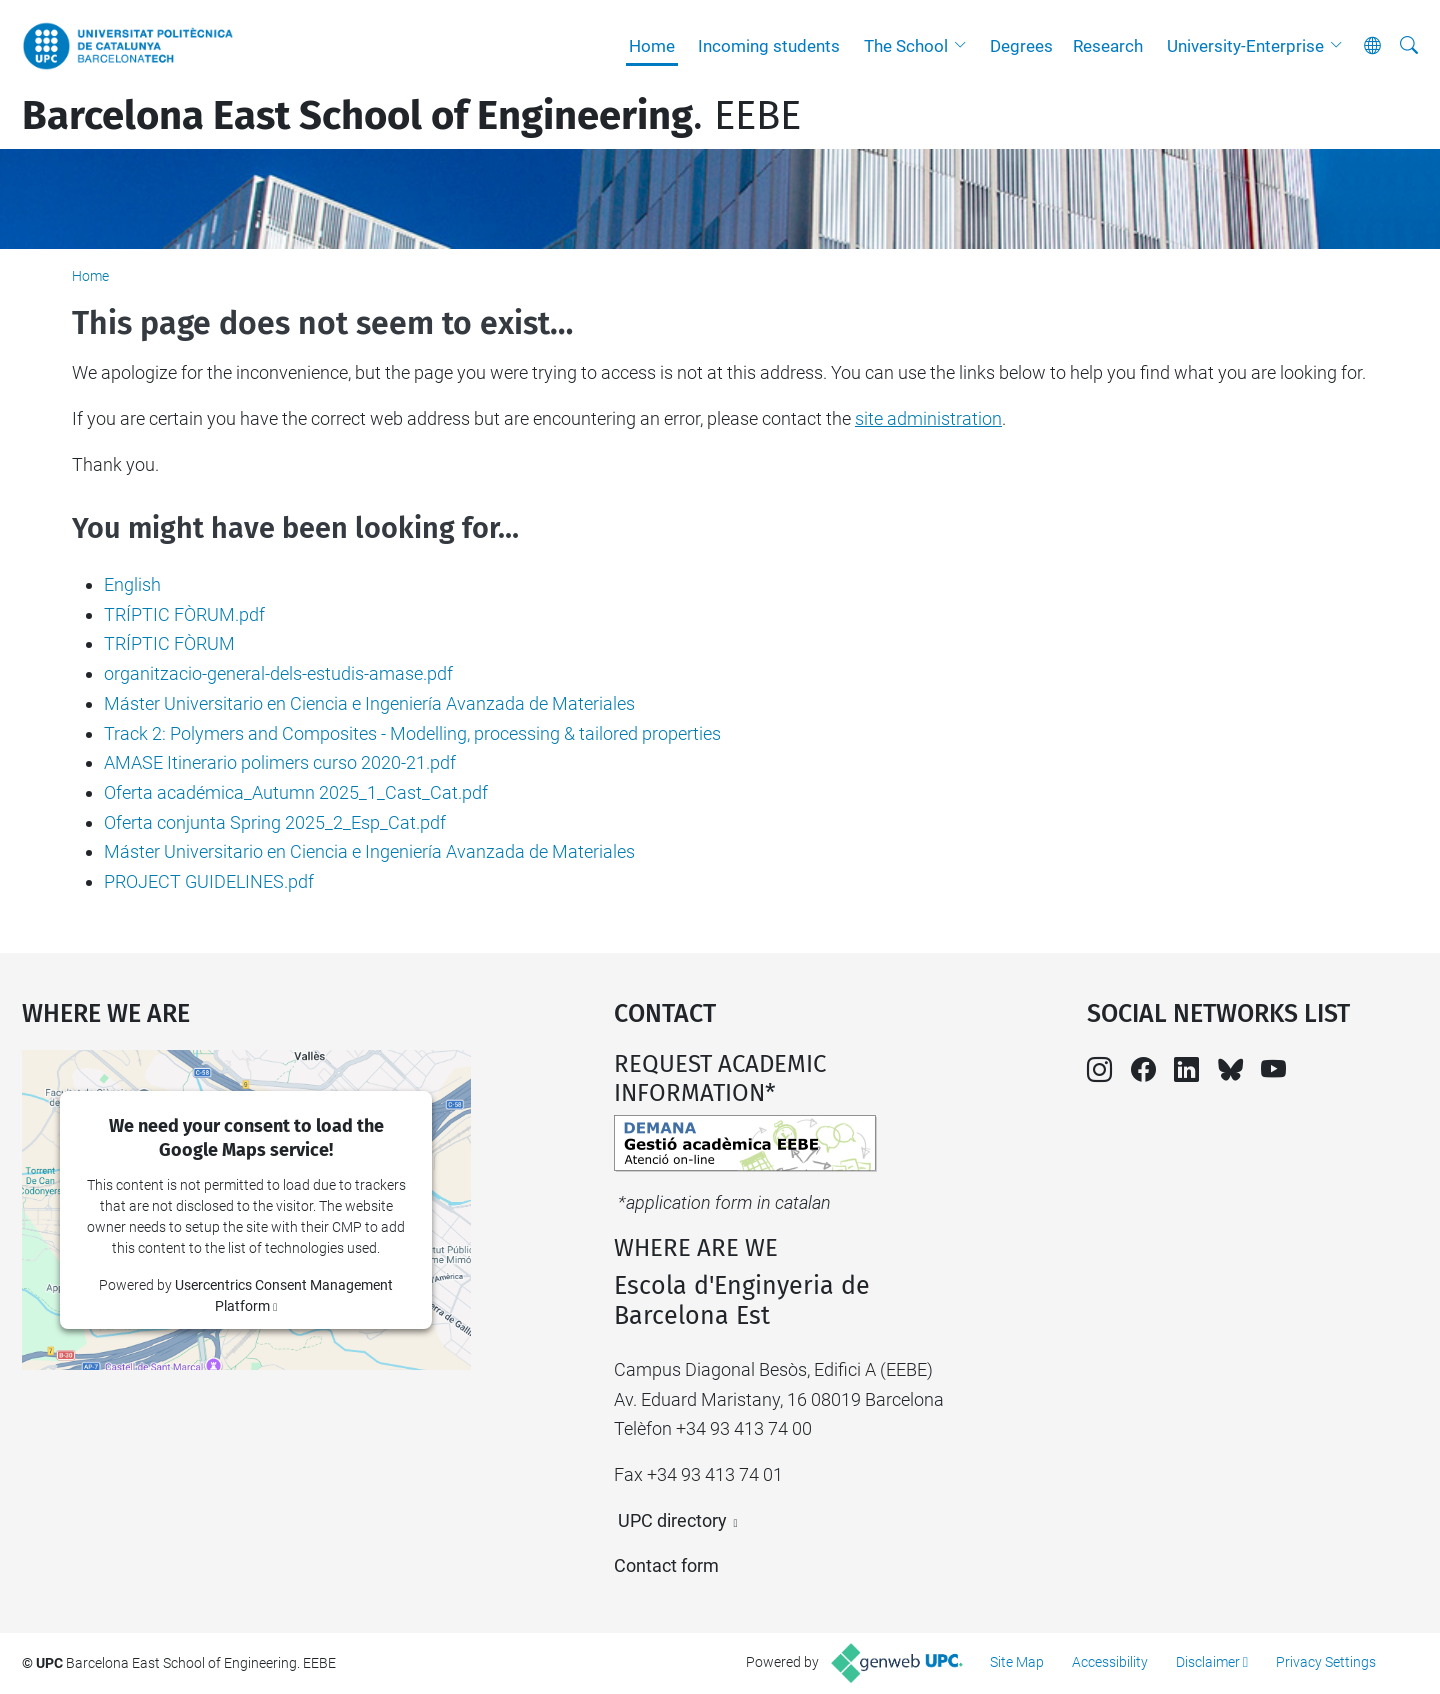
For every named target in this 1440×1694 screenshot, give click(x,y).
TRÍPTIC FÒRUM (169, 643)
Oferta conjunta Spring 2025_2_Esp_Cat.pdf (275, 822)
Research (1108, 46)
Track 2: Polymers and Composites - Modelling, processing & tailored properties (412, 733)
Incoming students (769, 46)
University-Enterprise (1245, 46)
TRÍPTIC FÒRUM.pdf (184, 614)
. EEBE (411, 116)
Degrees (1021, 46)
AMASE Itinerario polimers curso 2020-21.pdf (280, 762)
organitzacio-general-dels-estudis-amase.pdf (278, 673)
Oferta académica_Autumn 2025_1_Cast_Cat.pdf (296, 792)
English (132, 584)
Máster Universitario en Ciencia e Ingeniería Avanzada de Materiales (369, 703)
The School (906, 46)
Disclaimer (1208, 1662)
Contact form (666, 1565)
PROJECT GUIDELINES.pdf (209, 881)
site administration (928, 418)
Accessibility (1110, 1662)
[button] (965, 46)
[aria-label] (1409, 46)
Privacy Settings (1326, 1662)
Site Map (1017, 1662)
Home (652, 46)
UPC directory (672, 1520)
